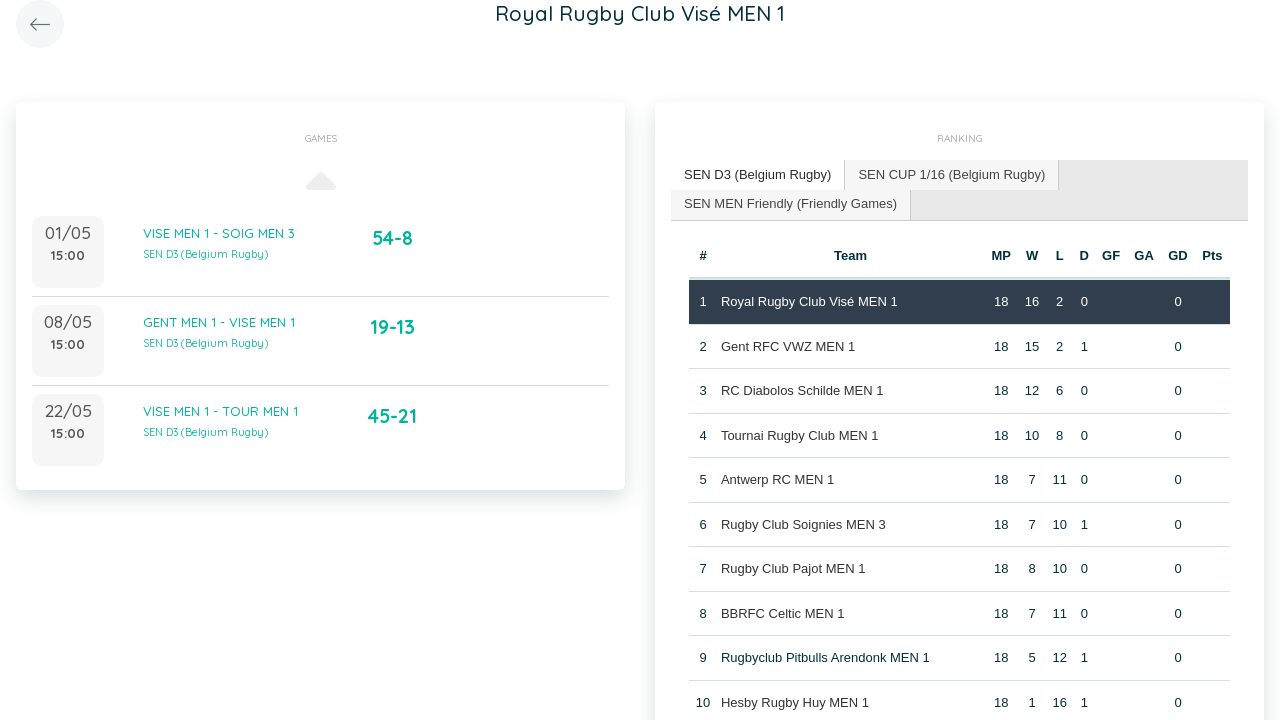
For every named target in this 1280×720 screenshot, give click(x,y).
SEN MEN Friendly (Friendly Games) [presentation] (790, 203)
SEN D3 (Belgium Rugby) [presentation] (757, 174)
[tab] (758, 175)
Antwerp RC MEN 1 (777, 479)
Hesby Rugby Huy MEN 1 (795, 702)
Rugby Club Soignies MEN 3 (803, 524)
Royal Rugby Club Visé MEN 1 (809, 301)
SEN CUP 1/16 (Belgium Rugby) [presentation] (951, 174)
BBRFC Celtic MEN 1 (783, 613)
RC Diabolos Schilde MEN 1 (802, 390)
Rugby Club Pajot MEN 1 (793, 568)
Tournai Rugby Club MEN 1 (800, 435)
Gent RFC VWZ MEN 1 (788, 346)
